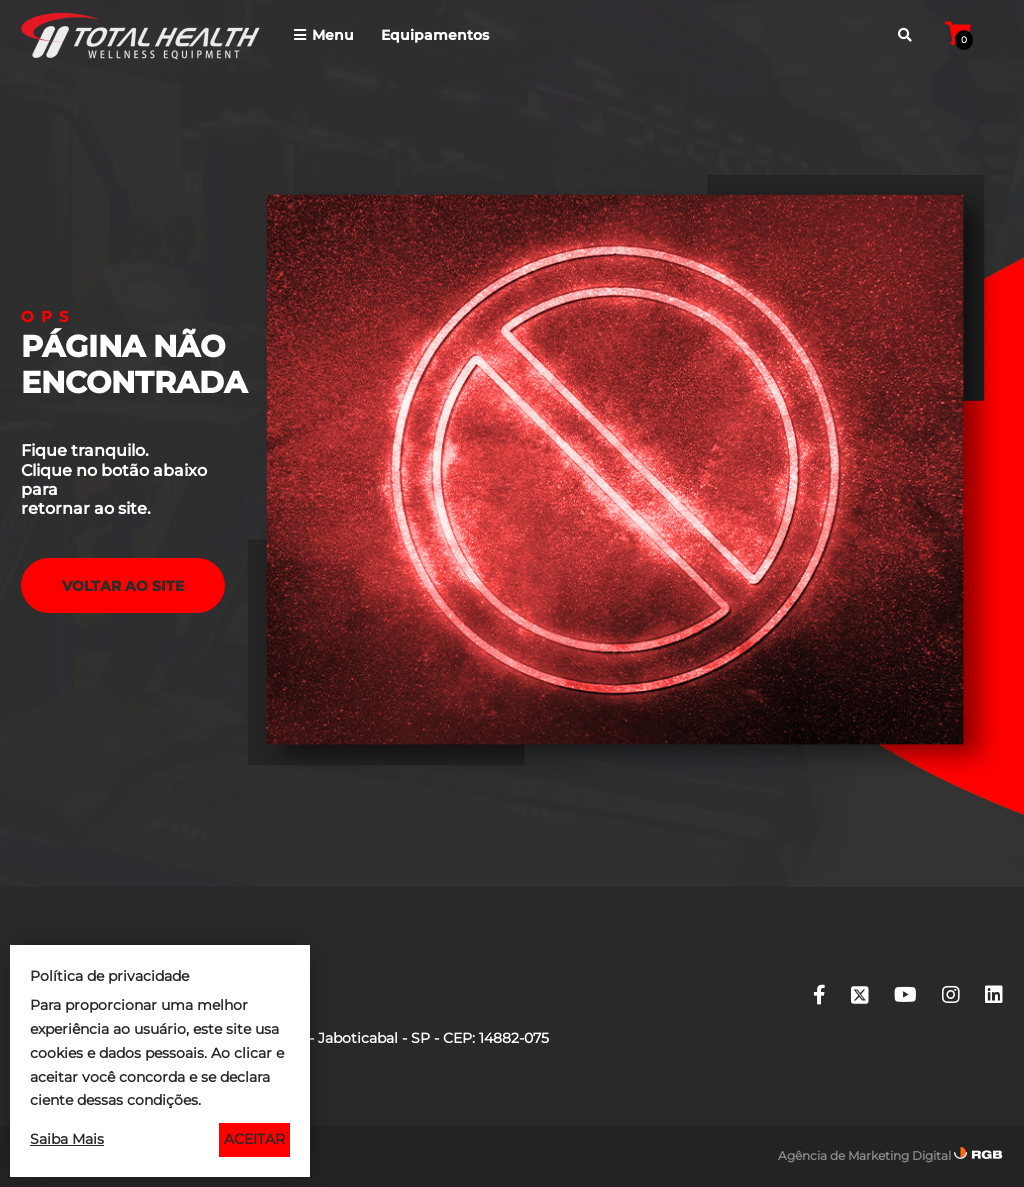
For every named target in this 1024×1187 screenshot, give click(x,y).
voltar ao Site (123, 586)
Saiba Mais (67, 1139)
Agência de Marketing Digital (864, 1155)
